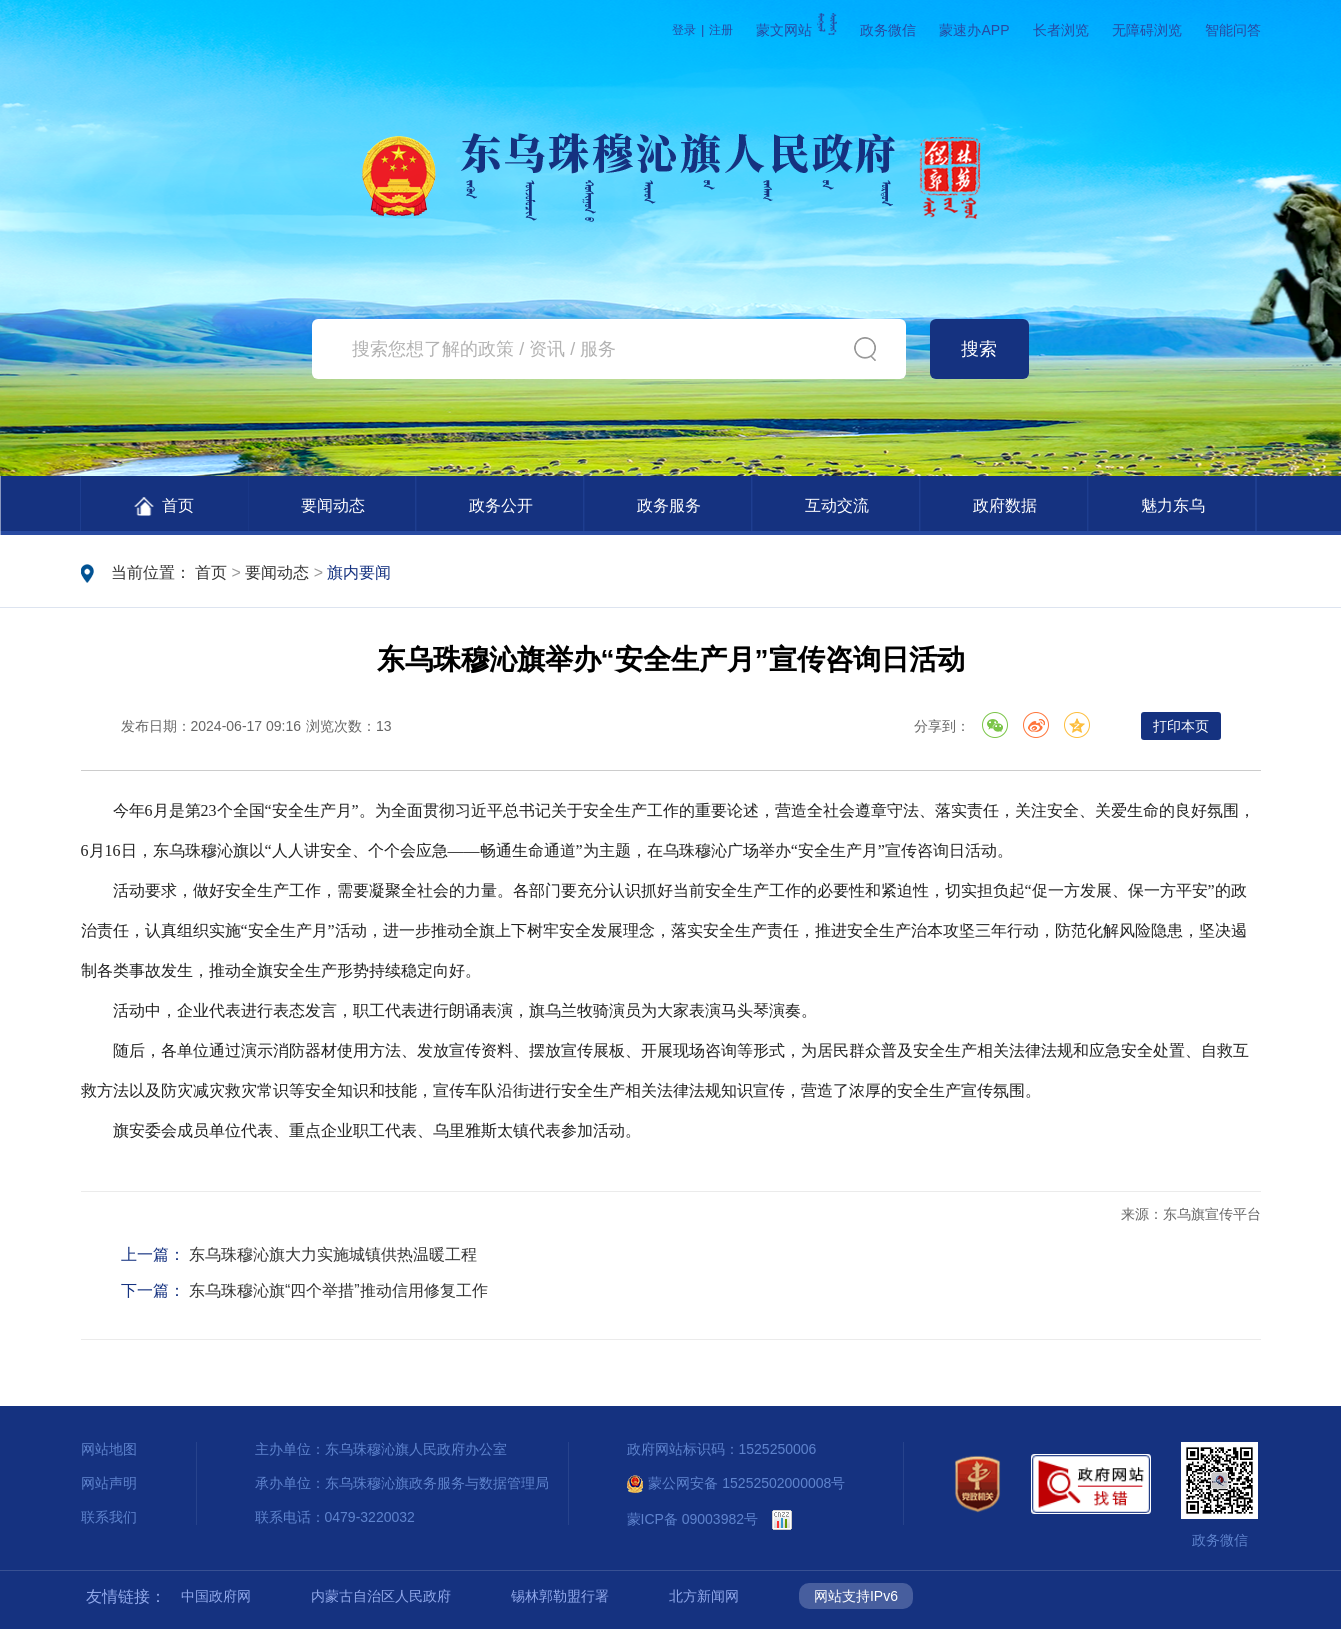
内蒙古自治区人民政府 (381, 1596)
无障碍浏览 (1147, 30)
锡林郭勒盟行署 (560, 1596)
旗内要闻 (359, 572)
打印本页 (1181, 726)
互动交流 (837, 505)
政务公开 (501, 505)
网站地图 (109, 1449)
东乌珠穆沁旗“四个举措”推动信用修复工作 (338, 1290)
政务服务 (669, 505)
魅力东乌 (1173, 505)
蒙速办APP (974, 30)
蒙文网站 (796, 30)
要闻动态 (333, 505)
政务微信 (888, 30)
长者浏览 (1061, 30)
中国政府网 (216, 1596)
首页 (164, 506)
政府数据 (1005, 505)
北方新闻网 (704, 1596)
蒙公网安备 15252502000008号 (736, 1483)
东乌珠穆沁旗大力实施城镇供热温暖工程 (333, 1254)
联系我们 (109, 1517)
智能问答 (1233, 30)
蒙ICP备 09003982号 (693, 1519)
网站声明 (109, 1483)
